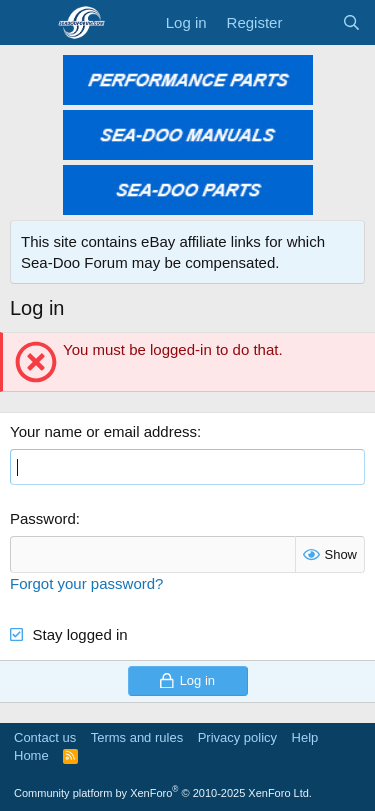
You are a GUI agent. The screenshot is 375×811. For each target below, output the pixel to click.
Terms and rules (137, 737)
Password (43, 518)
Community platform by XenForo (163, 793)
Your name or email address (103, 431)
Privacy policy (237, 737)
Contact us (45, 737)
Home (31, 755)
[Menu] (27, 23)
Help (305, 737)
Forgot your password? (86, 583)
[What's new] (311, 22)
